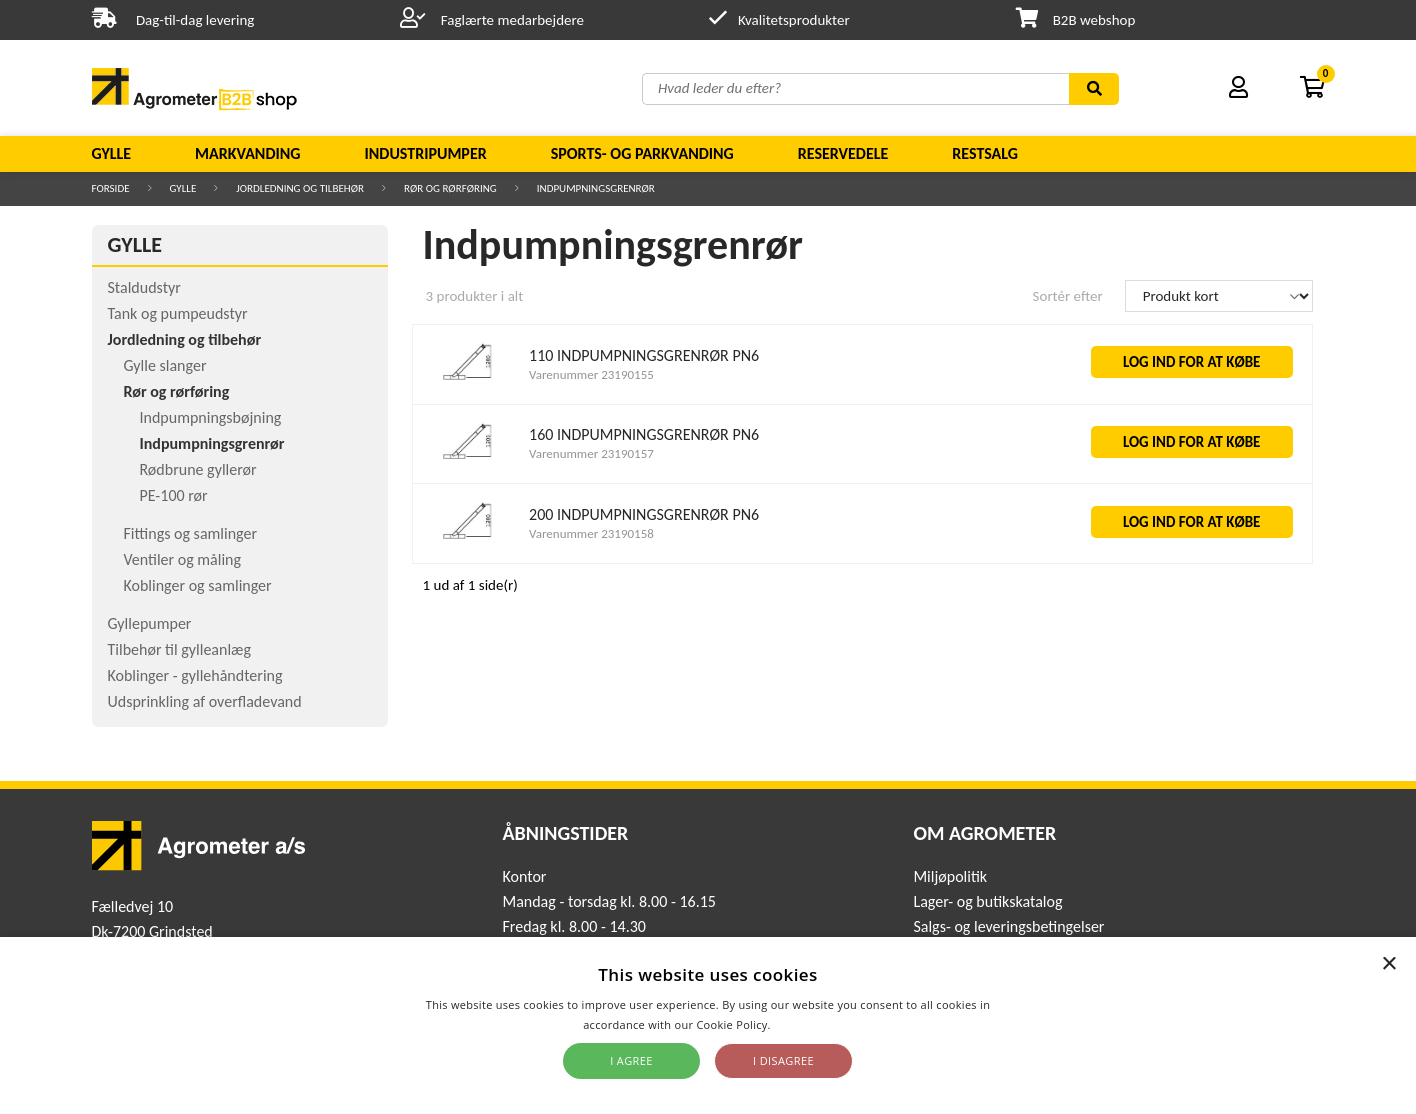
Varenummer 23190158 (591, 533)
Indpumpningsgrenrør (596, 188)
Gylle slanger (165, 365)
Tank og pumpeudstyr (178, 313)
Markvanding (247, 153)
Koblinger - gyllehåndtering (195, 675)
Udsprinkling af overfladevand (205, 701)
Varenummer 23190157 (591, 453)
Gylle (112, 153)
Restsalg (985, 153)
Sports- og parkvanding (642, 153)
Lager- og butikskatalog (987, 901)
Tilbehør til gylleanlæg (180, 649)
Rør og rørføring (450, 188)
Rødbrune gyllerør (198, 469)
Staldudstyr (144, 287)
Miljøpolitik (950, 876)
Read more (803, 1024)
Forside (111, 188)
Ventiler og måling (183, 559)
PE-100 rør (174, 495)
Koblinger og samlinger (198, 585)
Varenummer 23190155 (591, 374)
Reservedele (843, 153)
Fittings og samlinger (191, 533)
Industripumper (425, 153)
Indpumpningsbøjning (211, 417)
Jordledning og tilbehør (300, 188)
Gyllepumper (150, 623)
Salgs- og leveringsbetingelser (1008, 926)
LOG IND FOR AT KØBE (1192, 362)
